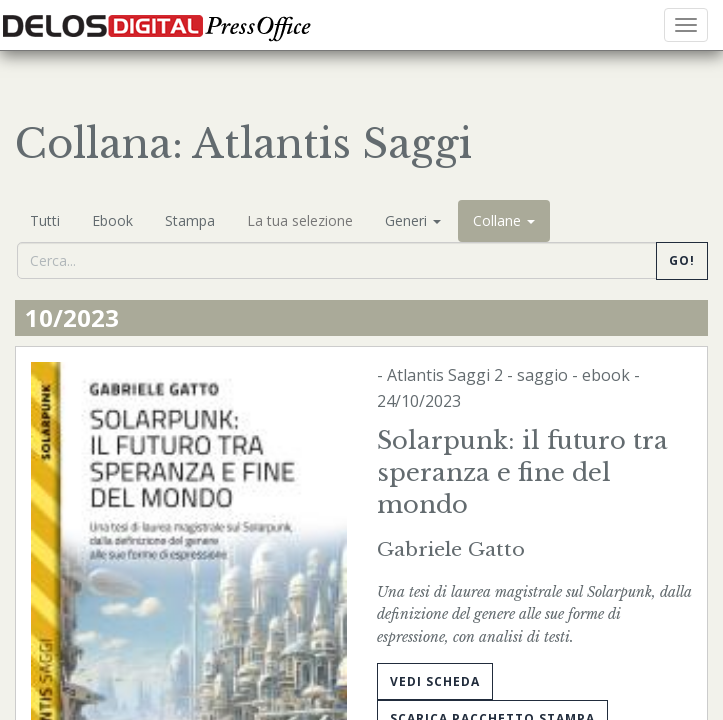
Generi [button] (413, 220)
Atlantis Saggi (438, 375)
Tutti (45, 220)
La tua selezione (300, 220)
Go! (682, 260)
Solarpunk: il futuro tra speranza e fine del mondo (522, 472)
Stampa (190, 220)
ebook (606, 375)
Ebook (112, 220)
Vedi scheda (435, 681)
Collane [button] (504, 220)
